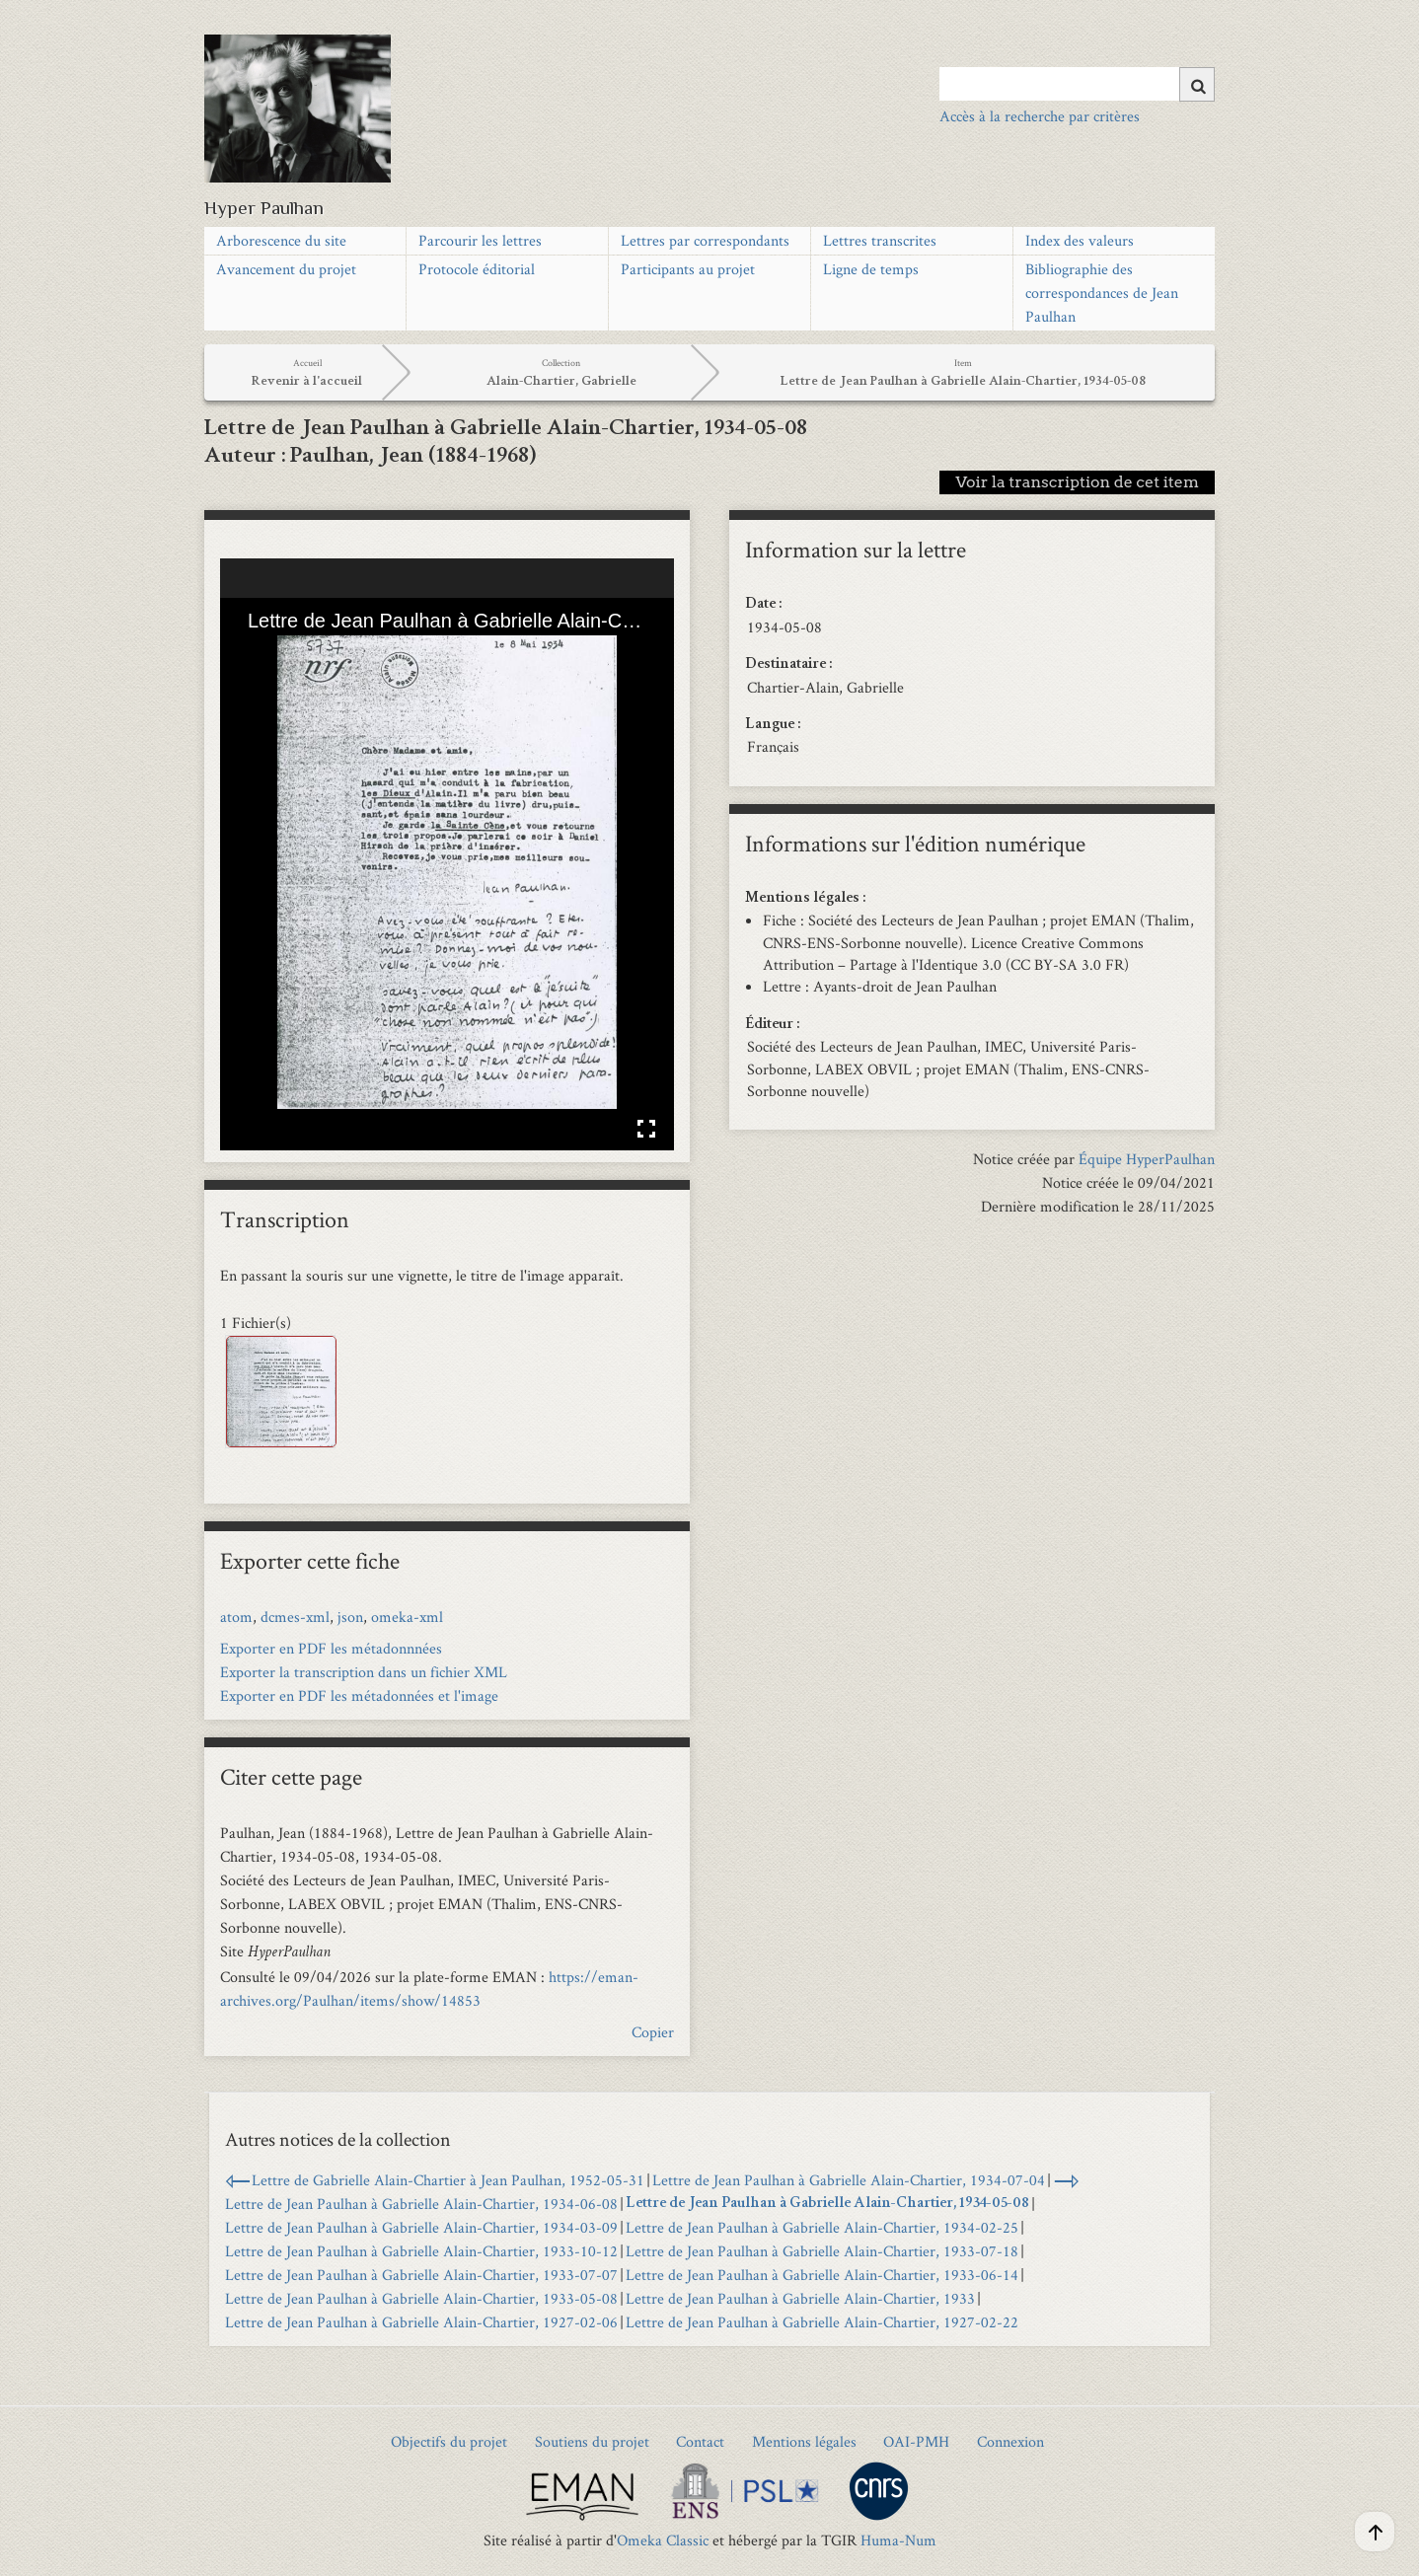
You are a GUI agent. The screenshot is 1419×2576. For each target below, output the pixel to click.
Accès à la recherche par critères (1039, 116)
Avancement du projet (286, 268)
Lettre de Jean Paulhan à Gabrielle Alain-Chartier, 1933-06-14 (822, 2274)
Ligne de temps (871, 268)
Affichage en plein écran (646, 1128)
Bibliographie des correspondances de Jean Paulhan (1101, 292)
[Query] (1077, 84)
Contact (700, 2441)
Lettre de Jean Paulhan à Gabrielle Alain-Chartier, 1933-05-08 (421, 2298)
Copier (653, 2032)
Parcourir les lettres (480, 240)
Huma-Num (898, 2540)
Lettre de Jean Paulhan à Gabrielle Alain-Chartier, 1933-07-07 (421, 2274)
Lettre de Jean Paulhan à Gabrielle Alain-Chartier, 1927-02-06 (421, 2322)
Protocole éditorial (476, 268)
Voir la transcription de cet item (1077, 482)
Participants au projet (688, 268)
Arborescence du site (281, 240)
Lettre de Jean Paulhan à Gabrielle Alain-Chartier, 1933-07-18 (822, 2251)
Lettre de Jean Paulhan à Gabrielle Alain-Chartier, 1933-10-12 (421, 2251)
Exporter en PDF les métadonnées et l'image (359, 1695)
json (350, 1616)
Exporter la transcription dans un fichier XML (363, 1671)
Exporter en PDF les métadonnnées (331, 1648)
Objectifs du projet (449, 2441)
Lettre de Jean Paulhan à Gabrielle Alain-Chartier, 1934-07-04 (848, 2180)
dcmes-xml (295, 1616)
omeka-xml (407, 1616)
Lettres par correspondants (705, 240)
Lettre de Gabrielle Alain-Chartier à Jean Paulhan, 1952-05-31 (448, 2180)
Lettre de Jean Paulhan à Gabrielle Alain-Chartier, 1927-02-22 (822, 2322)
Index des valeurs (1079, 240)
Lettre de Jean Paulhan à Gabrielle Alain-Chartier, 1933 (800, 2298)
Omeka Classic (663, 2540)
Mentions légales (804, 2441)
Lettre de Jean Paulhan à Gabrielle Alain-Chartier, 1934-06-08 (421, 2203)
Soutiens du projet (592, 2441)
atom (236, 1616)
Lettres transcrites (879, 240)
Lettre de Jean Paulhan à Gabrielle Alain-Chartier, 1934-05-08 (827, 2204)
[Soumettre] (1197, 84)
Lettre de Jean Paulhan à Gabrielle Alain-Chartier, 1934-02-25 (822, 2227)
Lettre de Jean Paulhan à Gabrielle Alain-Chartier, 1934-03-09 (421, 2227)
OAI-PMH (916, 2441)
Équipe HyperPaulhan (1147, 1158)
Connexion (1010, 2441)
